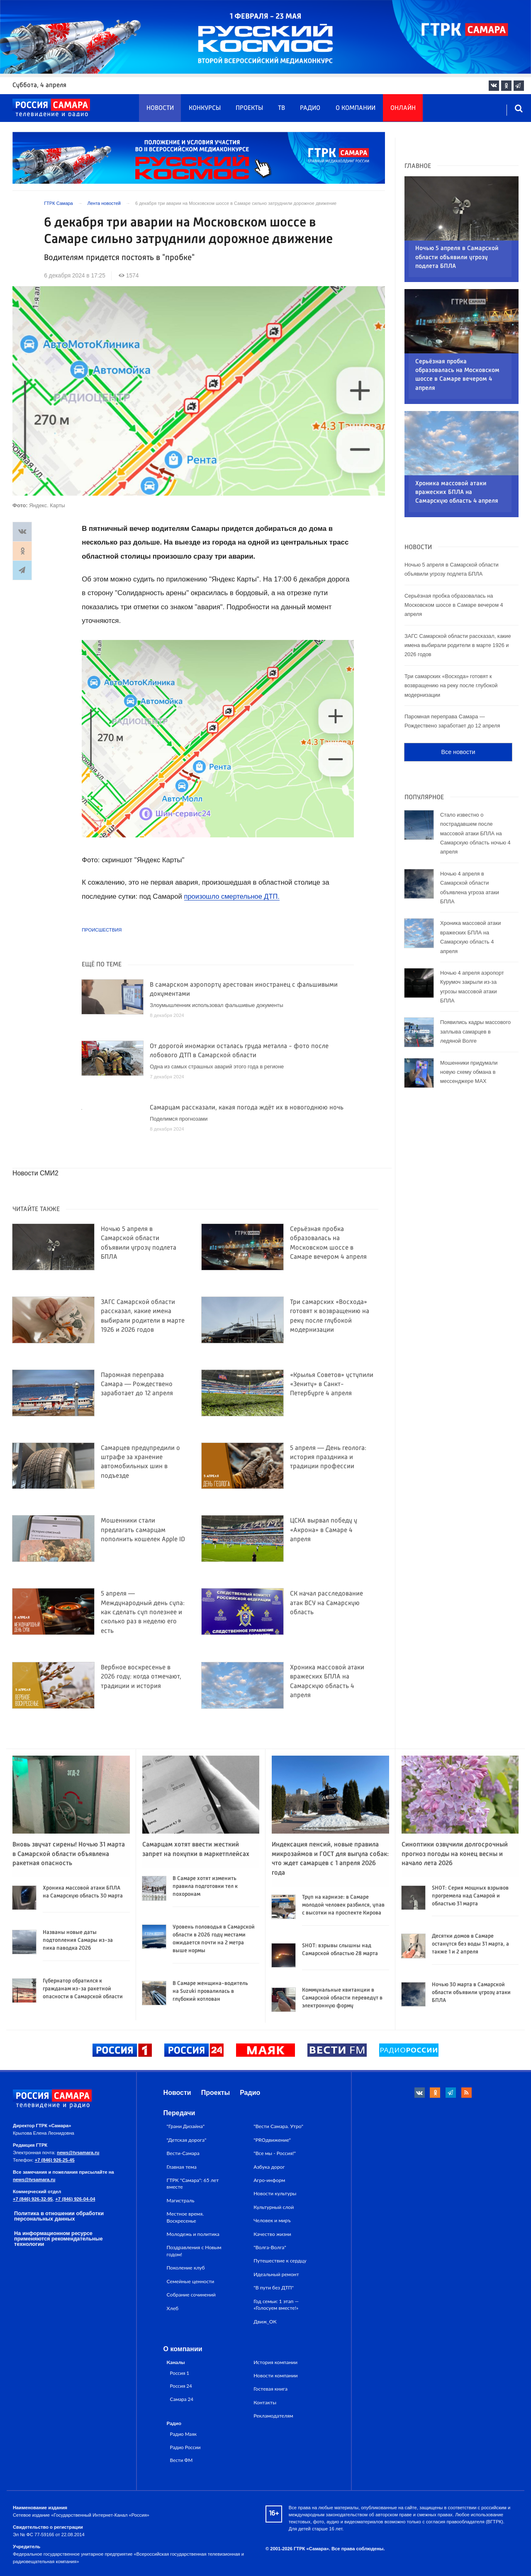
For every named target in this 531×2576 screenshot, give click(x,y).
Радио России (185, 2447)
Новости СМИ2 (35, 1173)
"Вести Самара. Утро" (278, 2126)
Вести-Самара (183, 2153)
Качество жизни (272, 2234)
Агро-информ (269, 2180)
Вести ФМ (181, 2460)
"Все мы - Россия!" (274, 2153)
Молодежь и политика (193, 2234)
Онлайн (403, 108)
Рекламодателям (273, 2416)
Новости (160, 108)
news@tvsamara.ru (78, 2152)
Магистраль (181, 2200)
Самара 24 (181, 2399)
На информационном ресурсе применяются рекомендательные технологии (58, 2238)
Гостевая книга (270, 2389)
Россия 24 (181, 2386)
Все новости (458, 698)
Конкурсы (205, 108)
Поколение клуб (186, 2268)
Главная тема (182, 2167)
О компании (355, 108)
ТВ (281, 108)
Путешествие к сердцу (279, 2260)
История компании (275, 2362)
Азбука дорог (269, 2167)
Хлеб (173, 2308)
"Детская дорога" (187, 2140)
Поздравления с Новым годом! (194, 2250)
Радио (310, 108)
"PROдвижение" (272, 2140)
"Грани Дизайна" (186, 2126)
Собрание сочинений (191, 2294)
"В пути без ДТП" (273, 2287)
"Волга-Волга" (269, 2247)
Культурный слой (273, 2207)
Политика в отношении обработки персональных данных (59, 2216)
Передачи (179, 2112)
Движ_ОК (265, 2321)
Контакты (264, 2402)
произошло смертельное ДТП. (233, 896)
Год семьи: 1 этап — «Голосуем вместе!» (276, 2304)
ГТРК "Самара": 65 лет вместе (193, 2183)
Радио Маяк (183, 2434)
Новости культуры (274, 2193)
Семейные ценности (190, 2281)
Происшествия (102, 929)
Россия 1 (180, 2373)
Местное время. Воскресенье (185, 2217)
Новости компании (275, 2375)
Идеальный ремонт (276, 2274)
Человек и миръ (272, 2220)
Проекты (249, 108)
